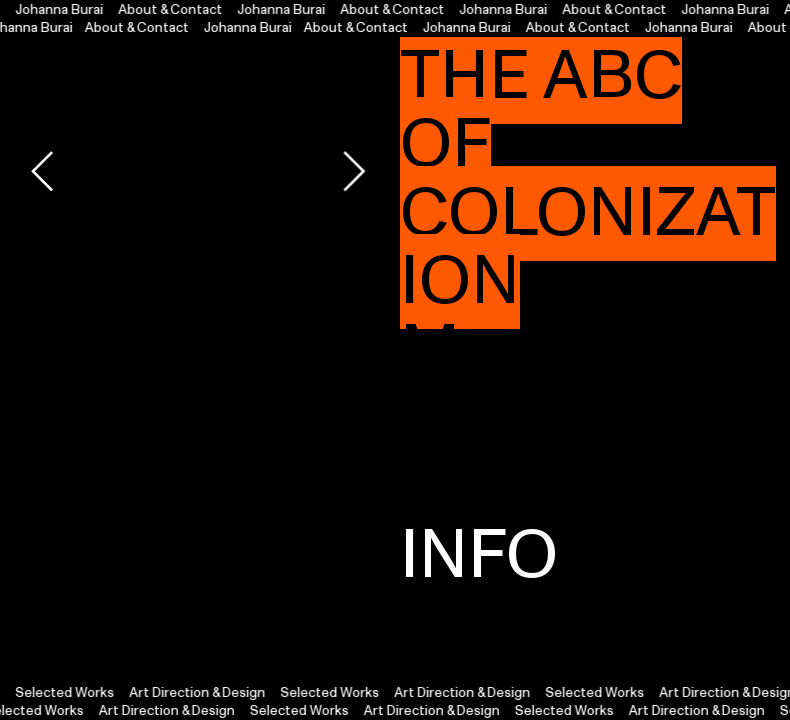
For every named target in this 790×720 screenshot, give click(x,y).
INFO (479, 555)
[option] (198, 171)
